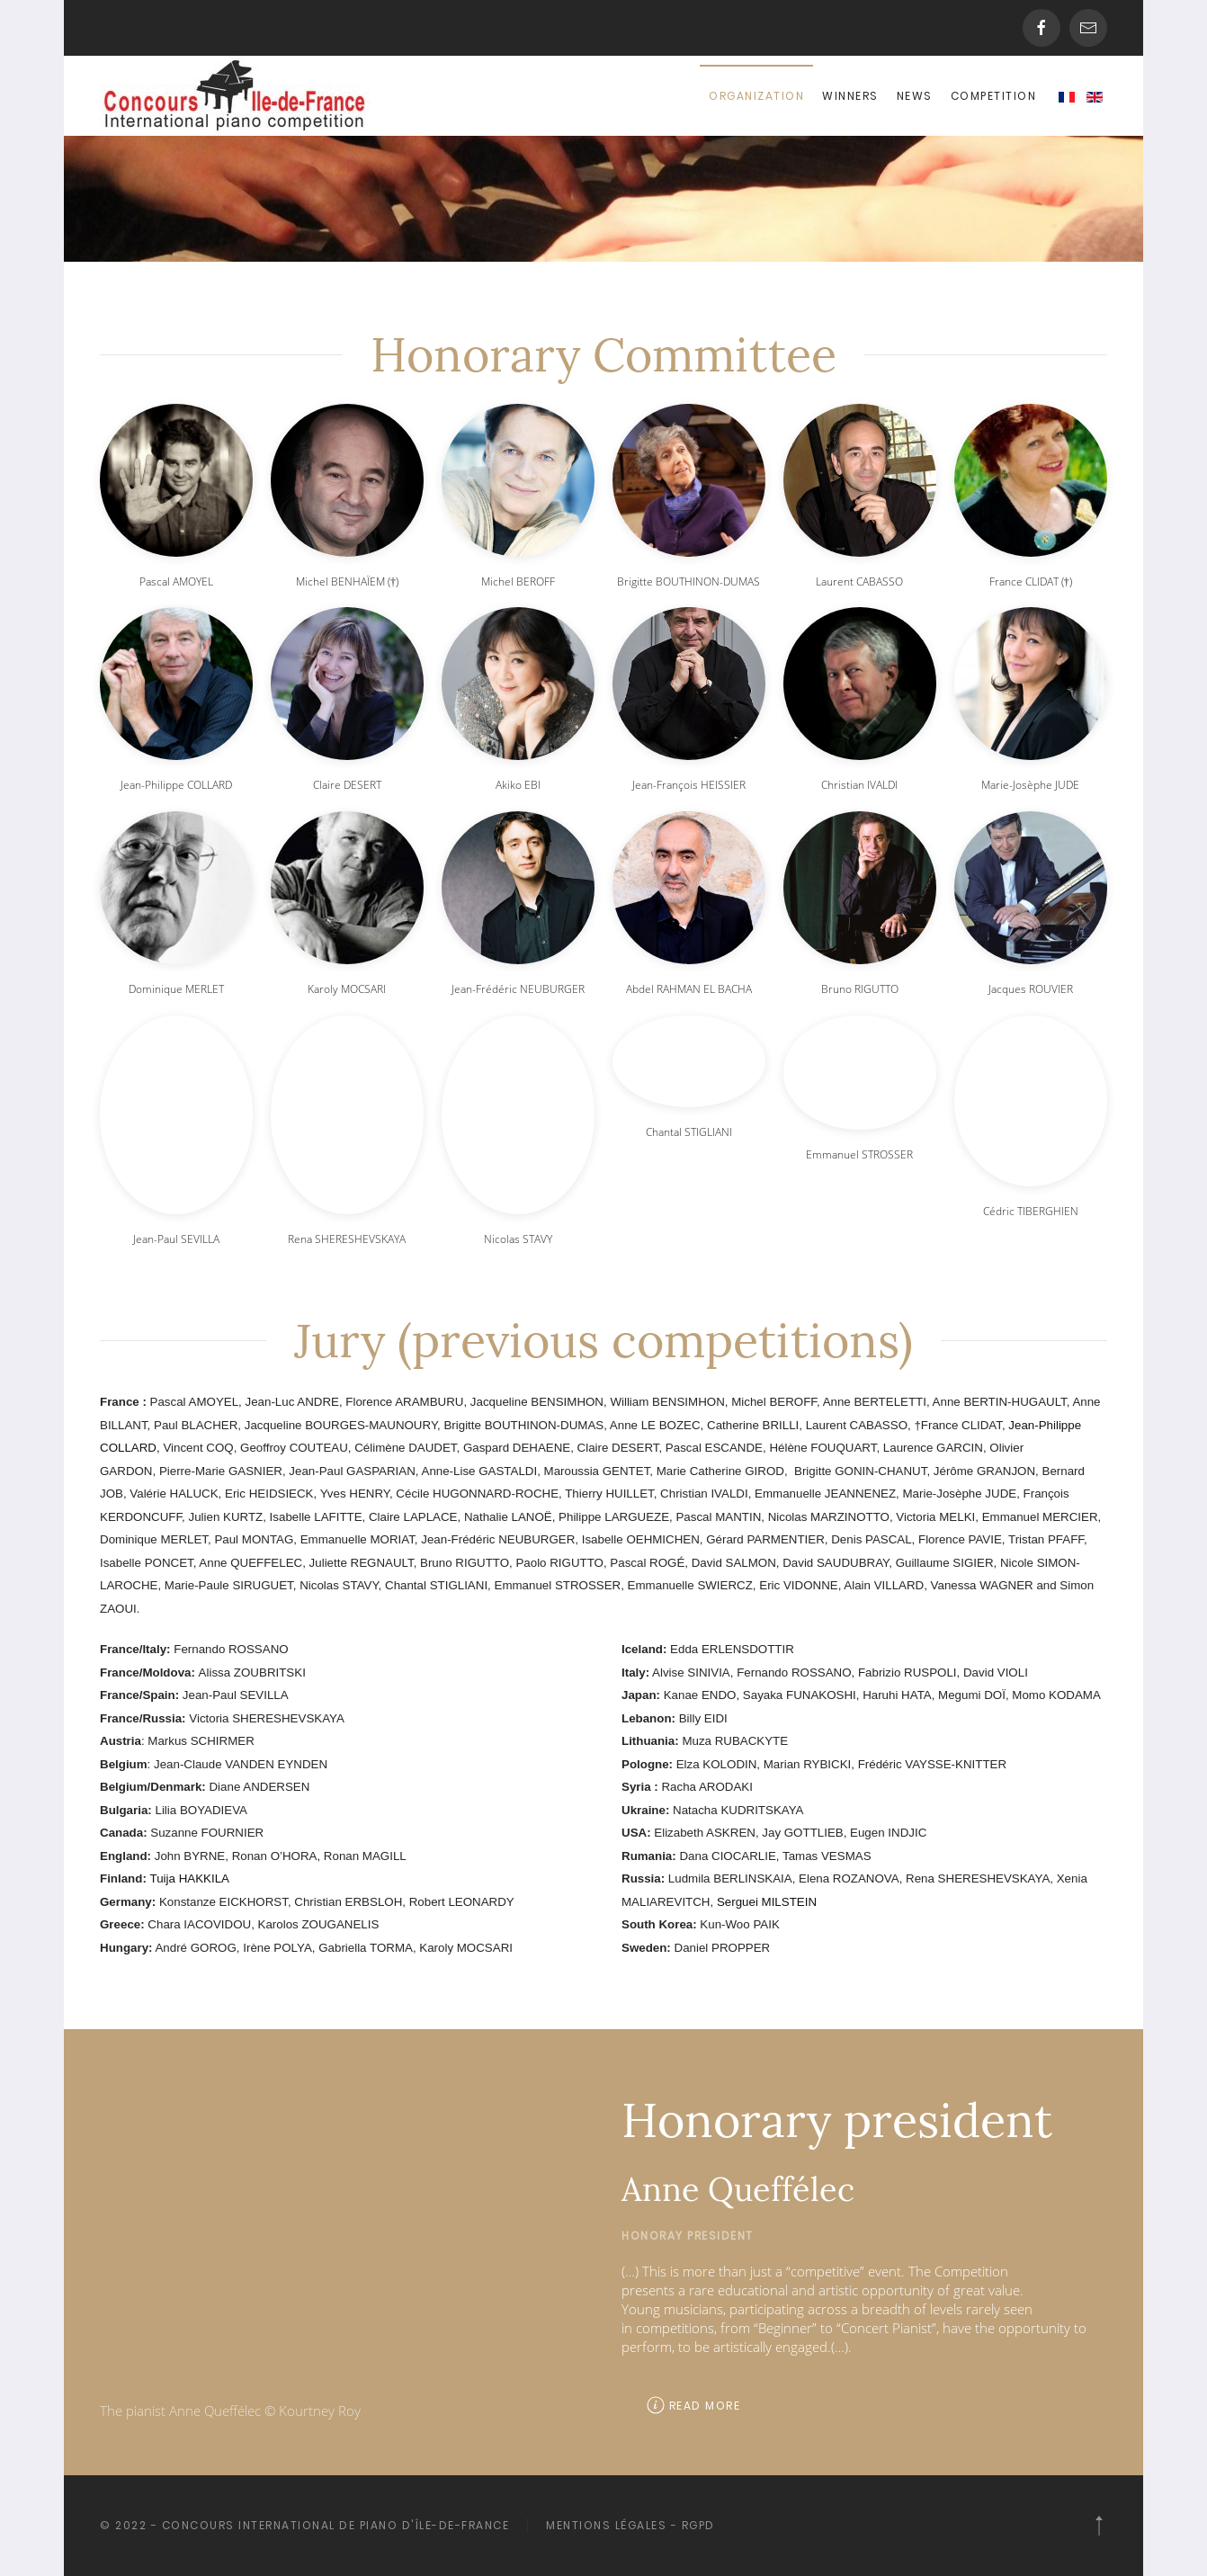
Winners (850, 95)
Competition (994, 95)
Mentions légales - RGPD (627, 2525)
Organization (756, 95)
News (915, 95)
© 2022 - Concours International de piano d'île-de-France (301, 2525)
